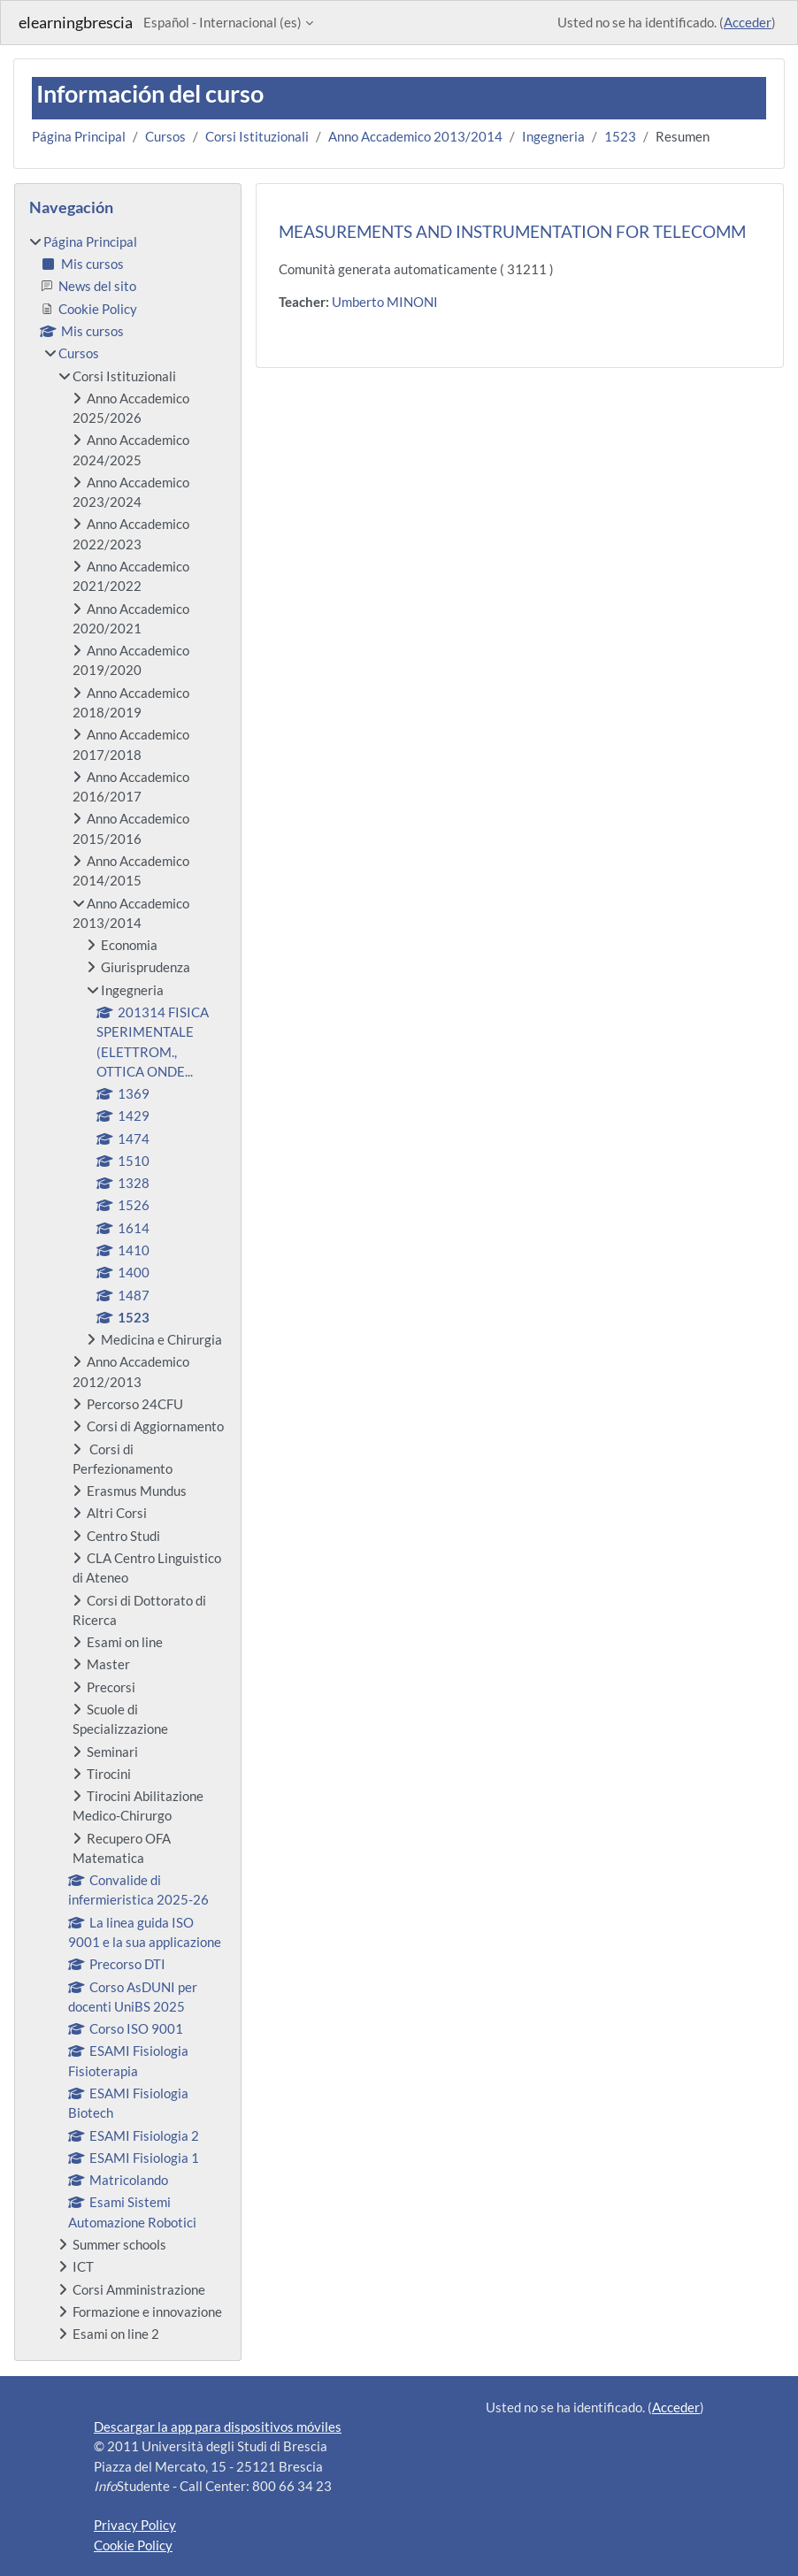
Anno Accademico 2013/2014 (415, 136)
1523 (620, 136)
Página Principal (79, 136)
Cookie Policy (133, 2545)
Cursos (165, 136)
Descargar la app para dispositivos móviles (217, 2426)
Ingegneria (553, 136)
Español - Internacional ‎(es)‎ (222, 22)
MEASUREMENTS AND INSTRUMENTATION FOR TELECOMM (512, 231)
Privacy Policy (135, 2525)
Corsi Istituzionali (257, 136)
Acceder (747, 22)
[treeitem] (127, 1288)
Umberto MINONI (385, 302)
